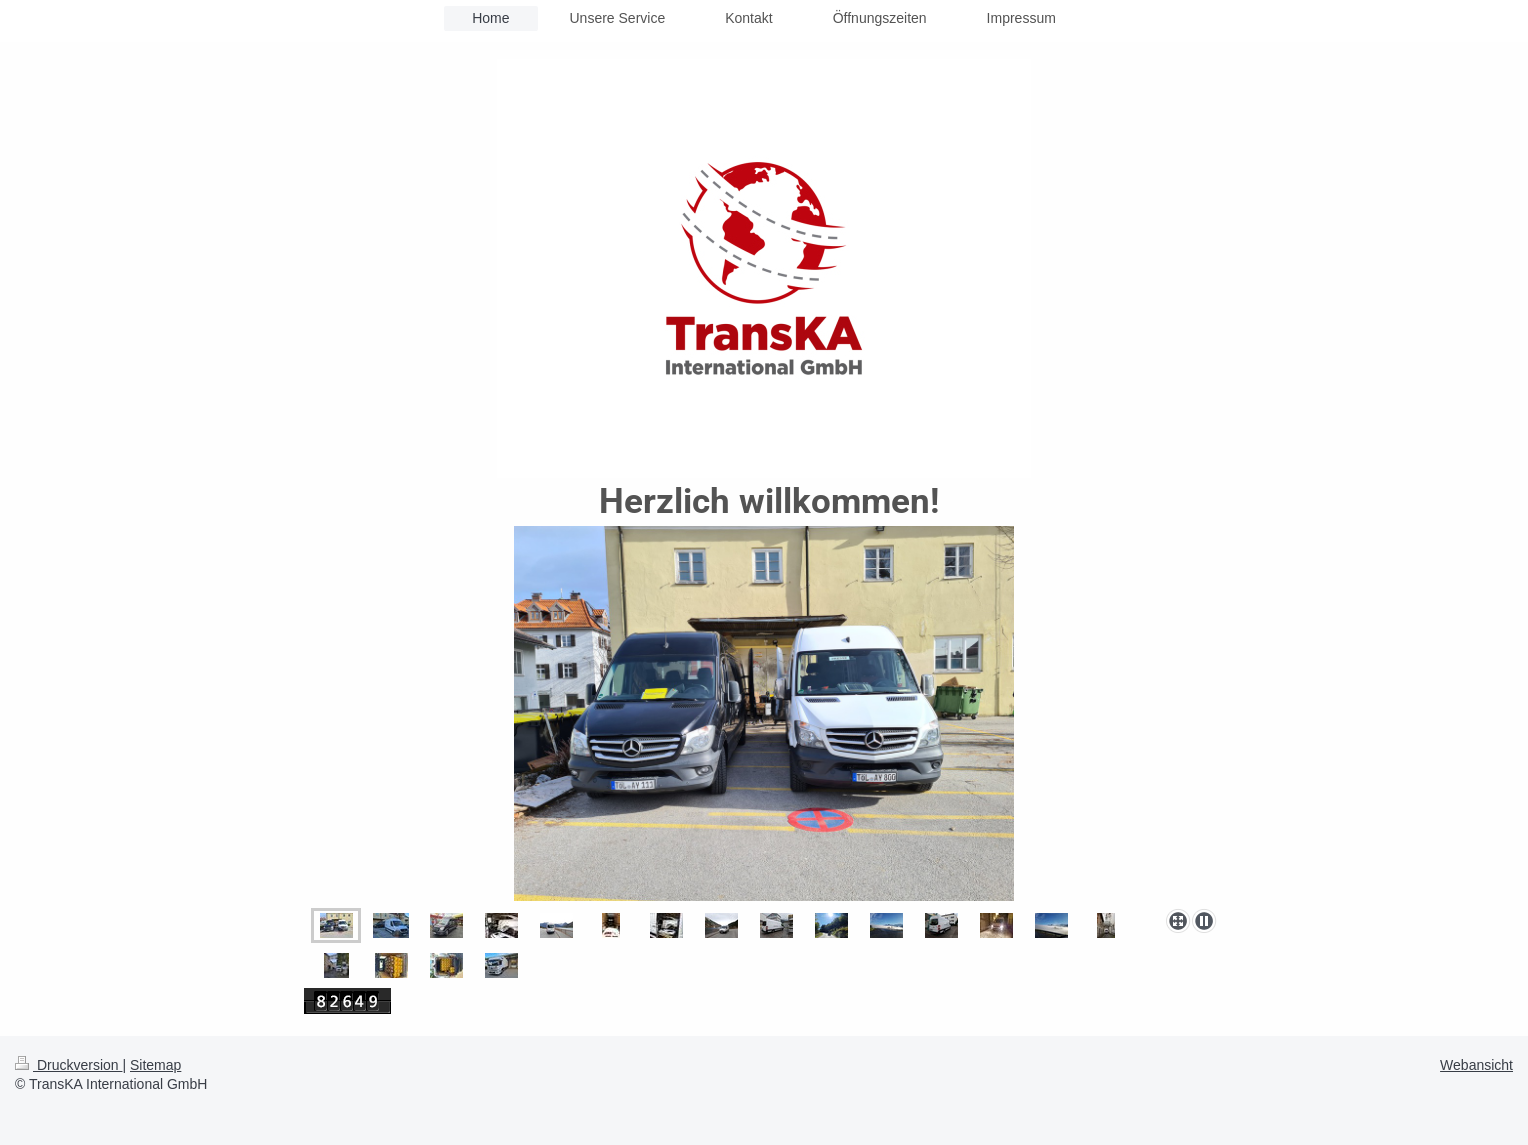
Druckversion (68, 1065)
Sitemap (155, 1065)
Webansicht (1476, 1065)
